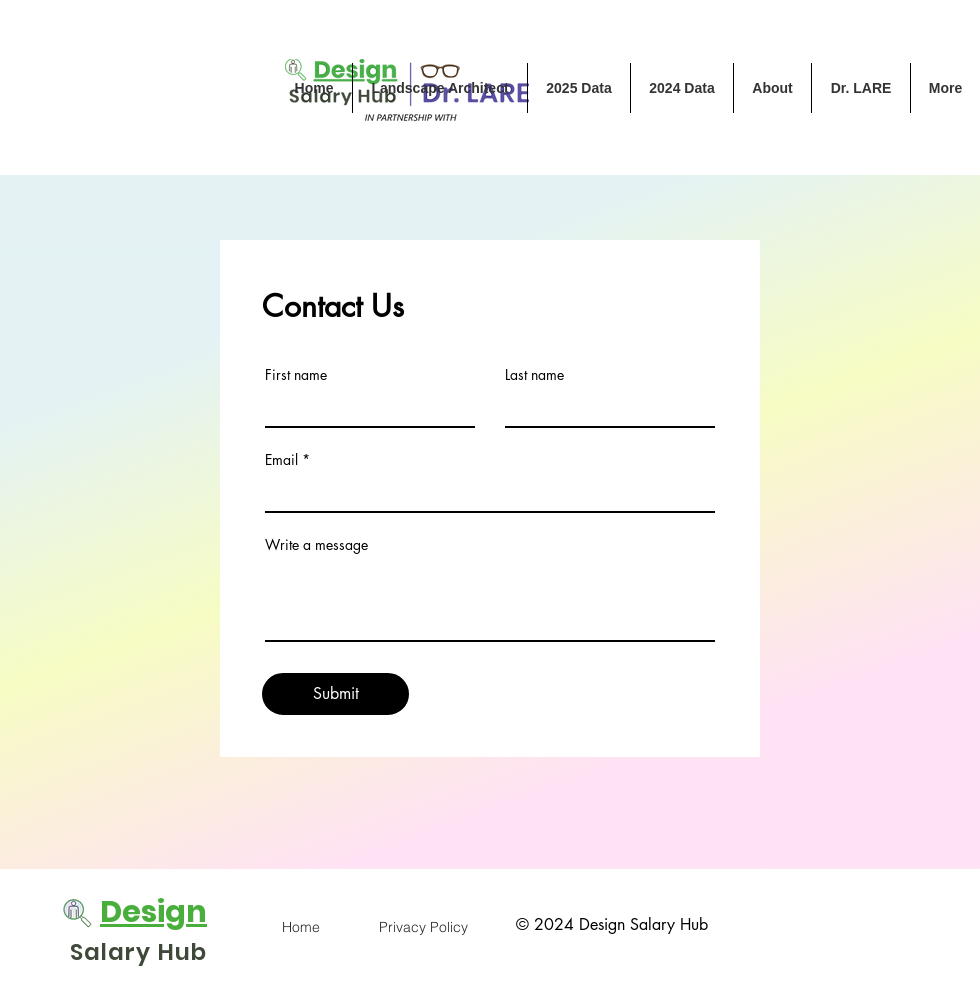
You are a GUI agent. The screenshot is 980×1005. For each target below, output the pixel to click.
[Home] (301, 927)
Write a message (316, 545)
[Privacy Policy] (423, 927)
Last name (534, 375)
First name (296, 375)
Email (281, 460)
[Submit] (335, 694)
